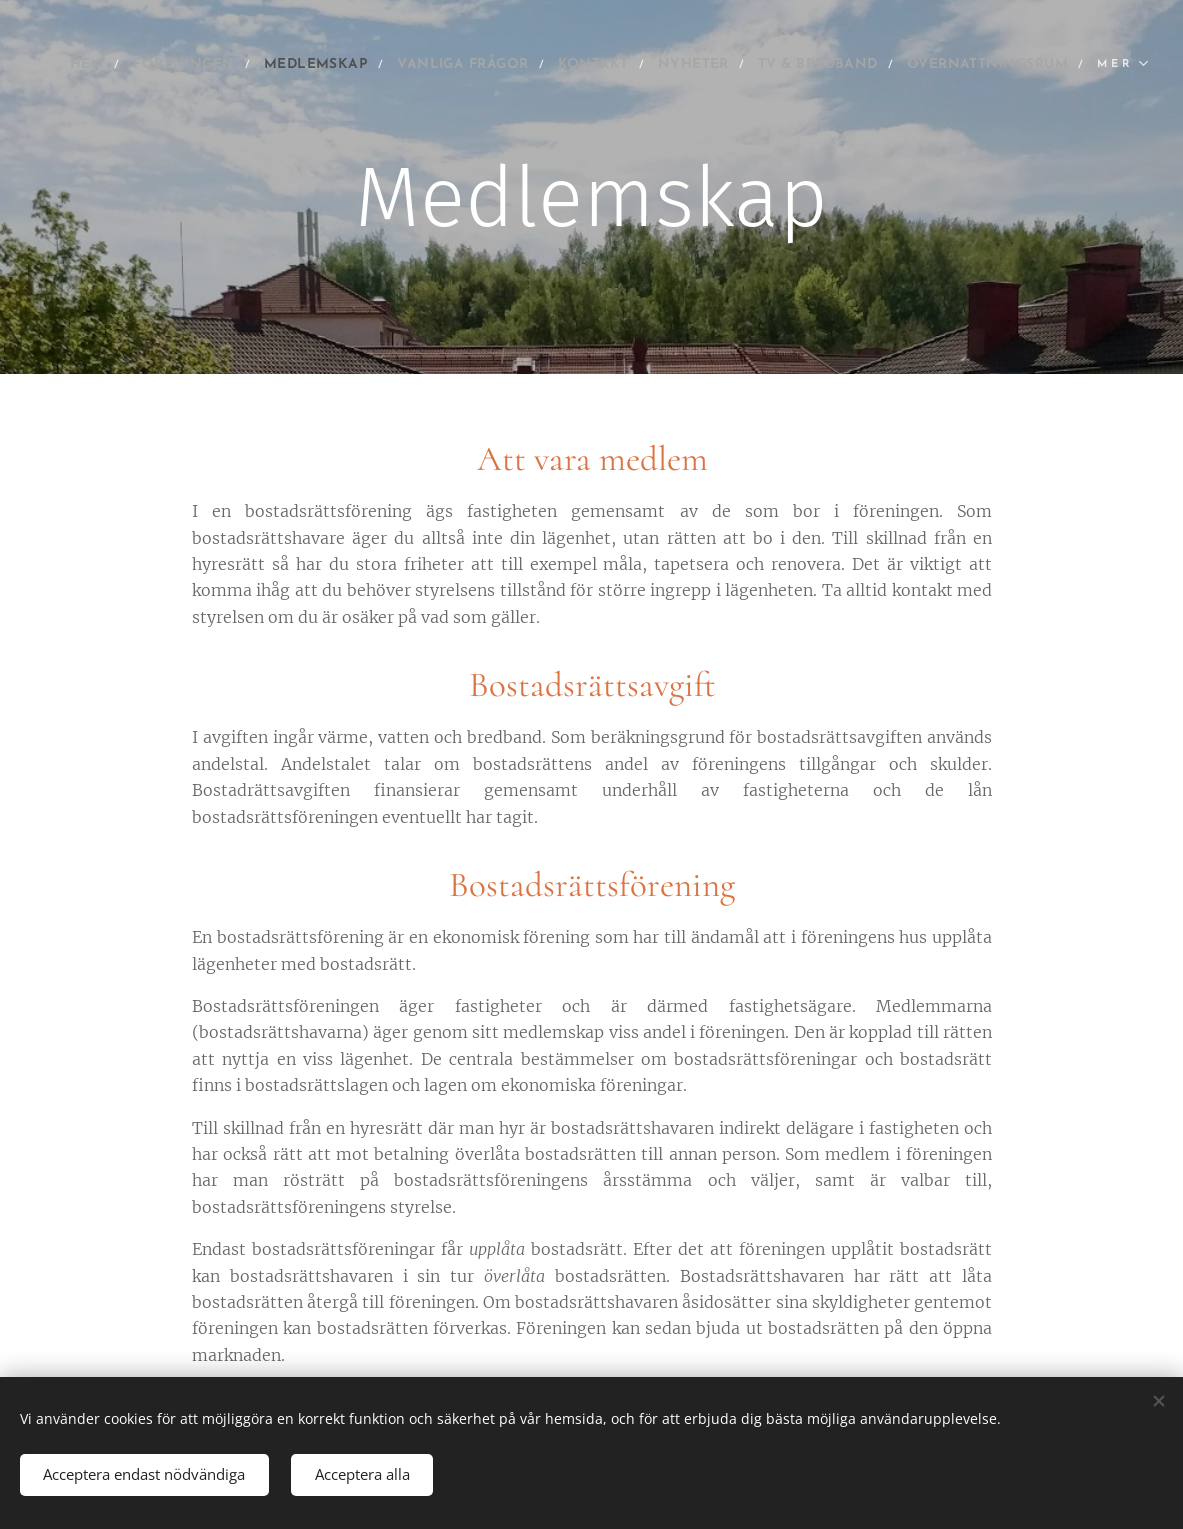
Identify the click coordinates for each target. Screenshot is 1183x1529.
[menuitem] (187, 65)
